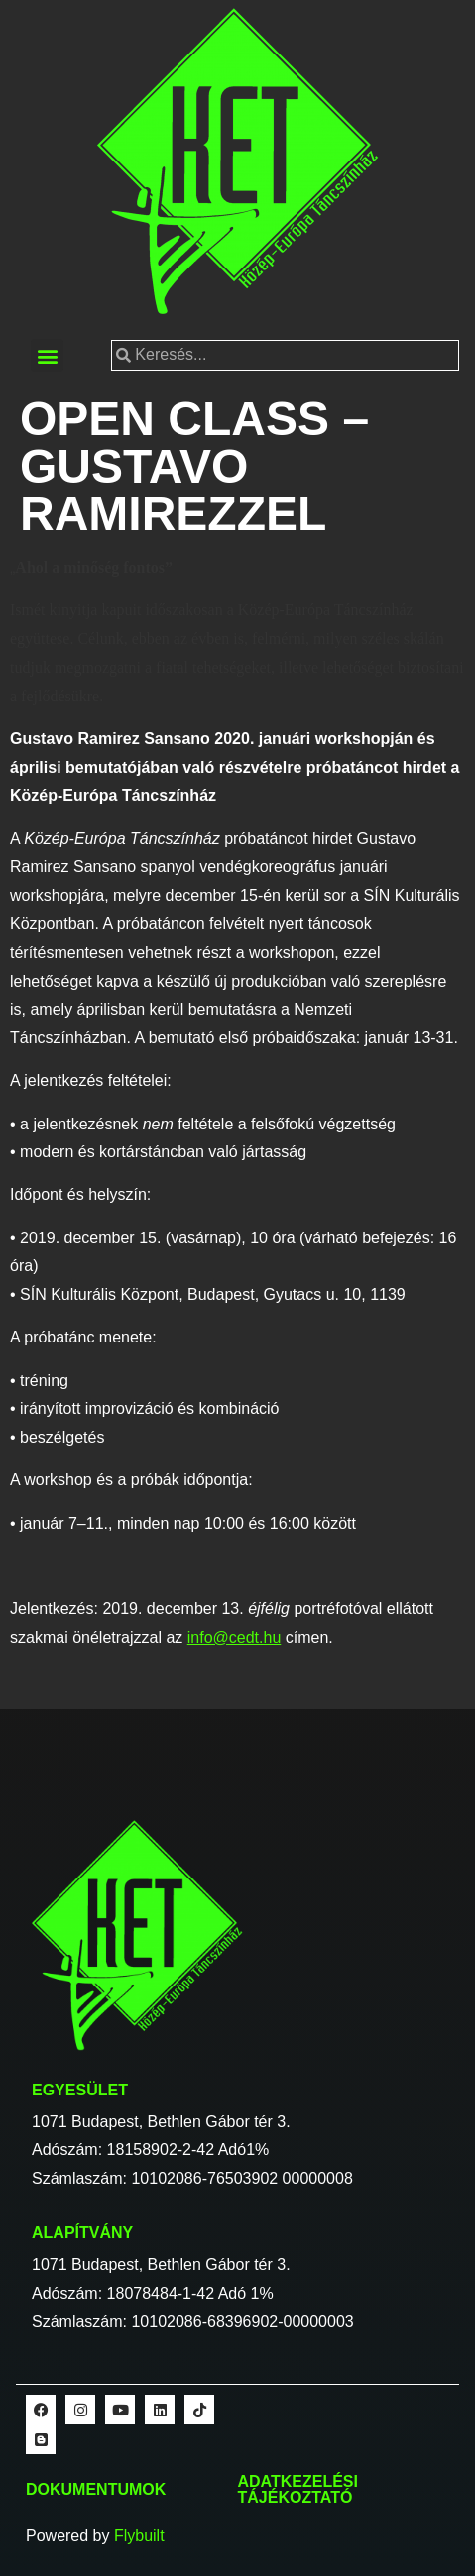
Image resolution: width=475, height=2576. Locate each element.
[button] (47, 355)
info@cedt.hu (234, 1637)
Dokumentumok (96, 2489)
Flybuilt (139, 2535)
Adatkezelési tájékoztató (298, 2489)
